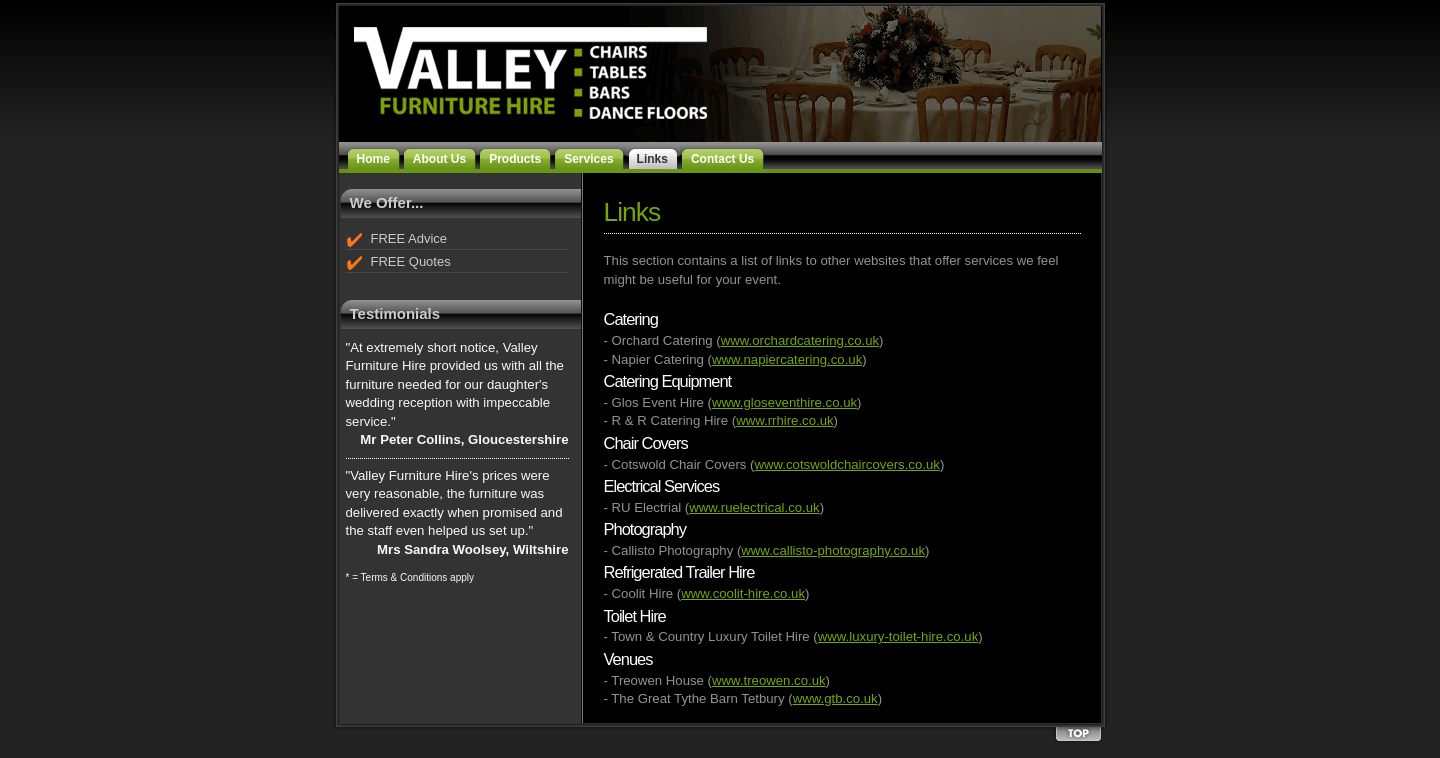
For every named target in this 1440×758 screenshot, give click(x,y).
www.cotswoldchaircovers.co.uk (846, 464)
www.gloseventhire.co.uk (784, 402)
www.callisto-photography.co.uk (833, 550)
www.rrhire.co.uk (784, 420)
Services (588, 159)
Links (652, 159)
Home (373, 159)
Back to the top (1078, 734)
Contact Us (722, 159)
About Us (439, 159)
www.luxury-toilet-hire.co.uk (898, 636)
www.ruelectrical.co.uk (754, 507)
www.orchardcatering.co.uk (800, 340)
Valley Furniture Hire (511, 62)
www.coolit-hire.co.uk (743, 593)
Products (515, 159)
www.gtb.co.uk (835, 698)
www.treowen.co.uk (769, 680)
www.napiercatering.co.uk (787, 359)
